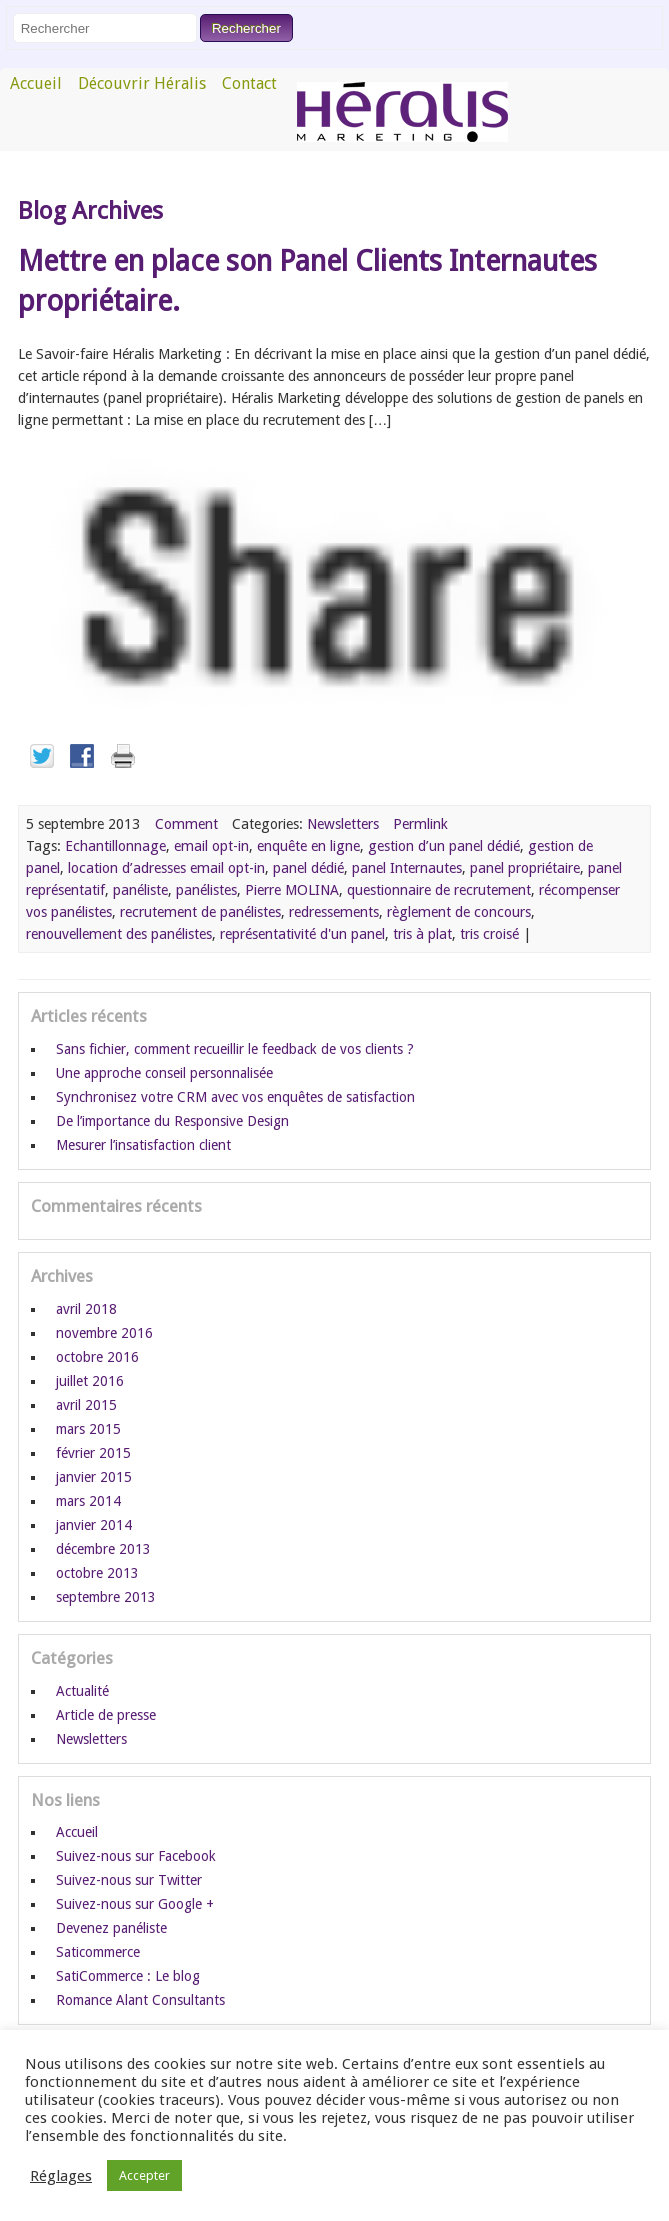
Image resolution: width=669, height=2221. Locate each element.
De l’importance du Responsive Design (172, 1121)
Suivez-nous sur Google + (135, 1904)
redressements (334, 912)
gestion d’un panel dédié (444, 846)
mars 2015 (88, 1429)
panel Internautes (407, 868)
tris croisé (489, 934)
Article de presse (106, 1715)
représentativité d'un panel (302, 934)
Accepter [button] (144, 2175)
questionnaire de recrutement (439, 890)
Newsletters (343, 824)
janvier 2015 (94, 1477)
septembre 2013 (106, 1597)
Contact (249, 83)
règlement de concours (459, 912)
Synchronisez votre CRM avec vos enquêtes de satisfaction (235, 1097)
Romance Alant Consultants (140, 2000)
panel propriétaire (525, 868)
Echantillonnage (115, 846)
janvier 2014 (94, 1525)
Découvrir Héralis (142, 83)
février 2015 (93, 1453)
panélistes (206, 890)
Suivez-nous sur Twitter (129, 1880)
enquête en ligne (308, 846)
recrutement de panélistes (200, 912)
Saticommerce (98, 1952)
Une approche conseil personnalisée (164, 1073)
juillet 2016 (90, 1381)
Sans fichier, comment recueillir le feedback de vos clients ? (235, 1049)
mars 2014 (88, 1501)
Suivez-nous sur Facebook (136, 1856)
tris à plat (422, 934)
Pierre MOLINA (292, 890)
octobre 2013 (97, 1573)
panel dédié (308, 868)
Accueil (36, 83)
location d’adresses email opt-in (166, 868)
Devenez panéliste (111, 1928)
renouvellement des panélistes (119, 934)
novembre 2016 (104, 1333)
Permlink (420, 824)
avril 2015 (86, 1405)
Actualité (82, 1691)
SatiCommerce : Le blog (128, 1976)
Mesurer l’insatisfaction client (143, 1145)
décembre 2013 (103, 1549)
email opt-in (211, 846)
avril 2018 (86, 1309)
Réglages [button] (61, 2176)
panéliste (140, 890)
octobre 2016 (97, 1357)
